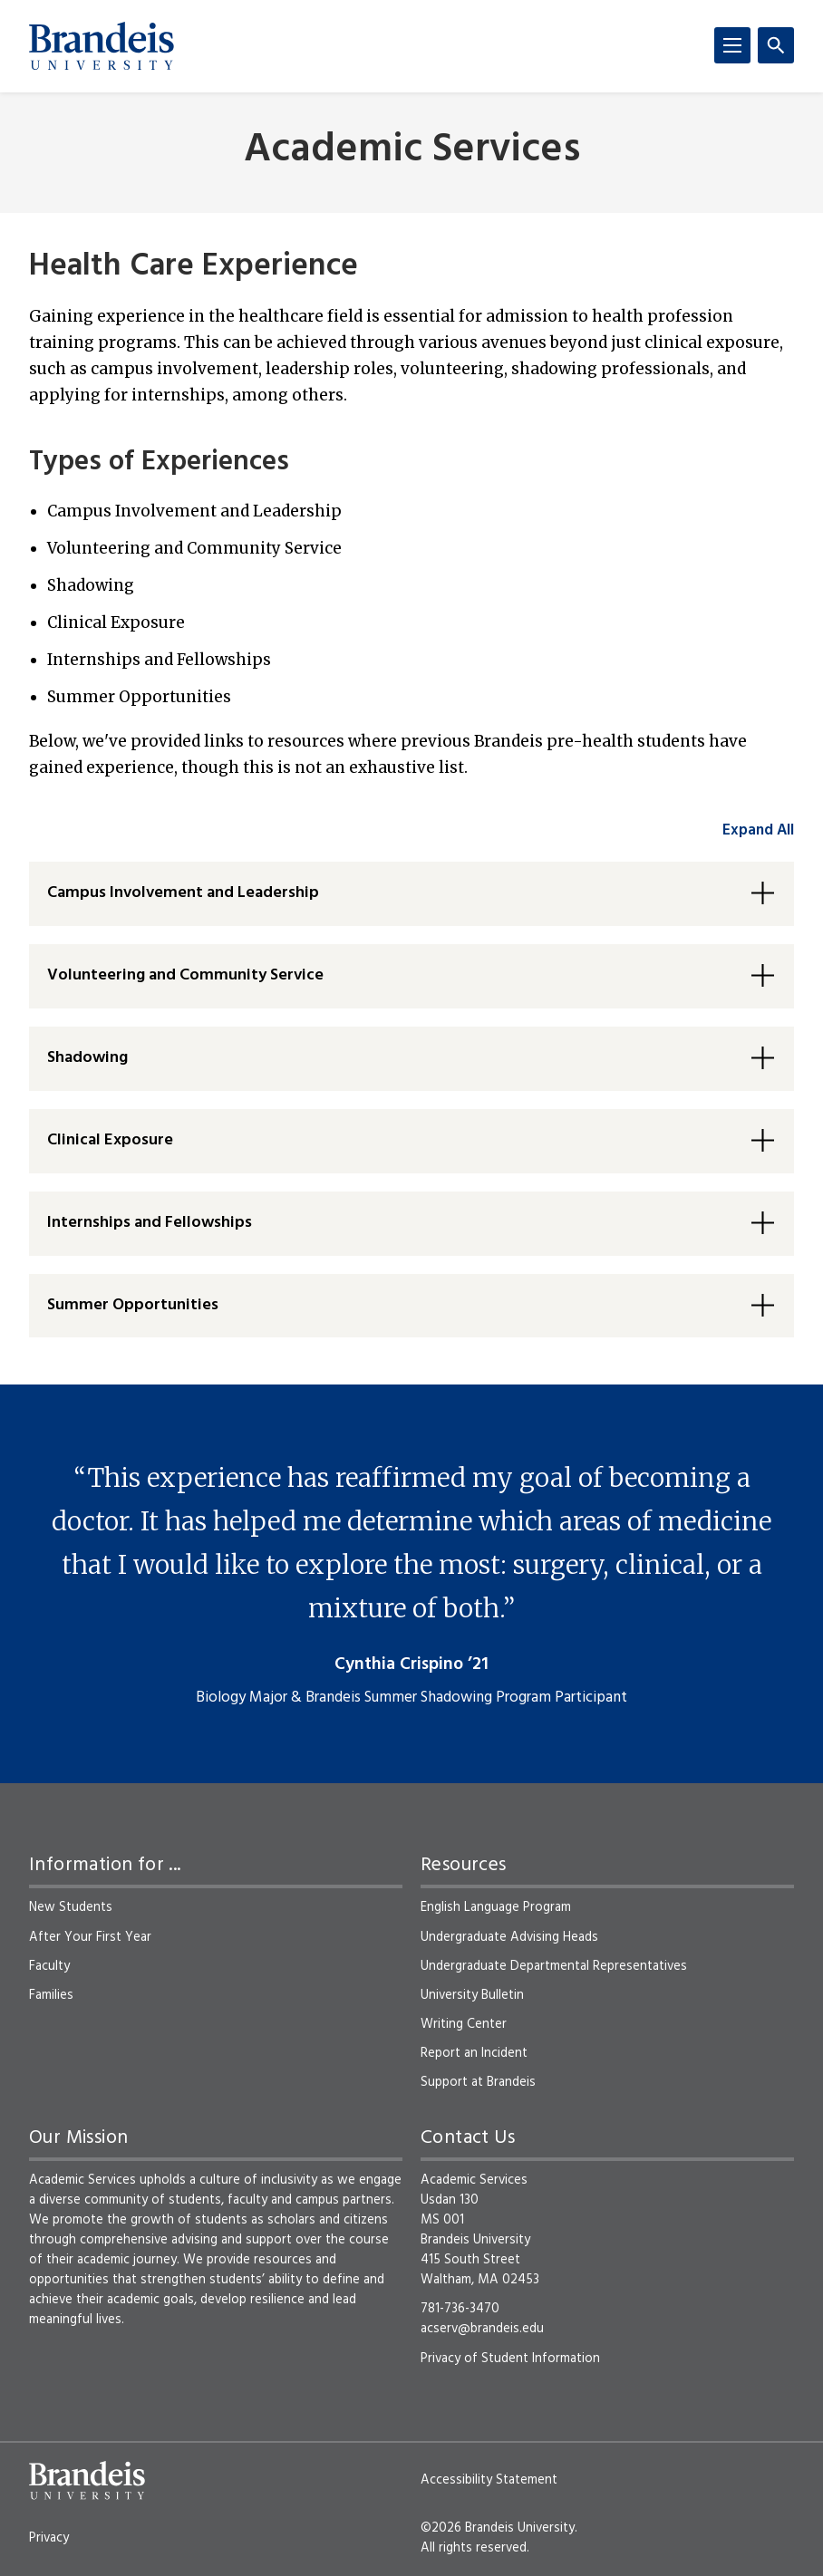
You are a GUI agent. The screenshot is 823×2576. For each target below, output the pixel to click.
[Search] (776, 45)
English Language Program (496, 1907)
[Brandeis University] (101, 46)
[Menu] (732, 45)
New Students (70, 1907)
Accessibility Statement (489, 2480)
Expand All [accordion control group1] (758, 830)
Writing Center (464, 2024)
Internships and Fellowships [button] (149, 1223)
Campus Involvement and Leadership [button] (183, 893)
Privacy (49, 2538)
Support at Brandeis (478, 2082)
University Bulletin (472, 1995)
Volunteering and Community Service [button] (185, 975)
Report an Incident (474, 2053)
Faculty (49, 1966)
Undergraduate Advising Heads (509, 1937)
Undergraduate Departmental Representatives (554, 1966)
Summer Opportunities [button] (132, 1305)
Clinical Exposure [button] (110, 1140)
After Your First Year (90, 1937)
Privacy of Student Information (510, 2358)
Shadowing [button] (87, 1058)
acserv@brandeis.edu (482, 2329)
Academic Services (412, 151)
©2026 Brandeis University (498, 2528)
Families (51, 1995)
